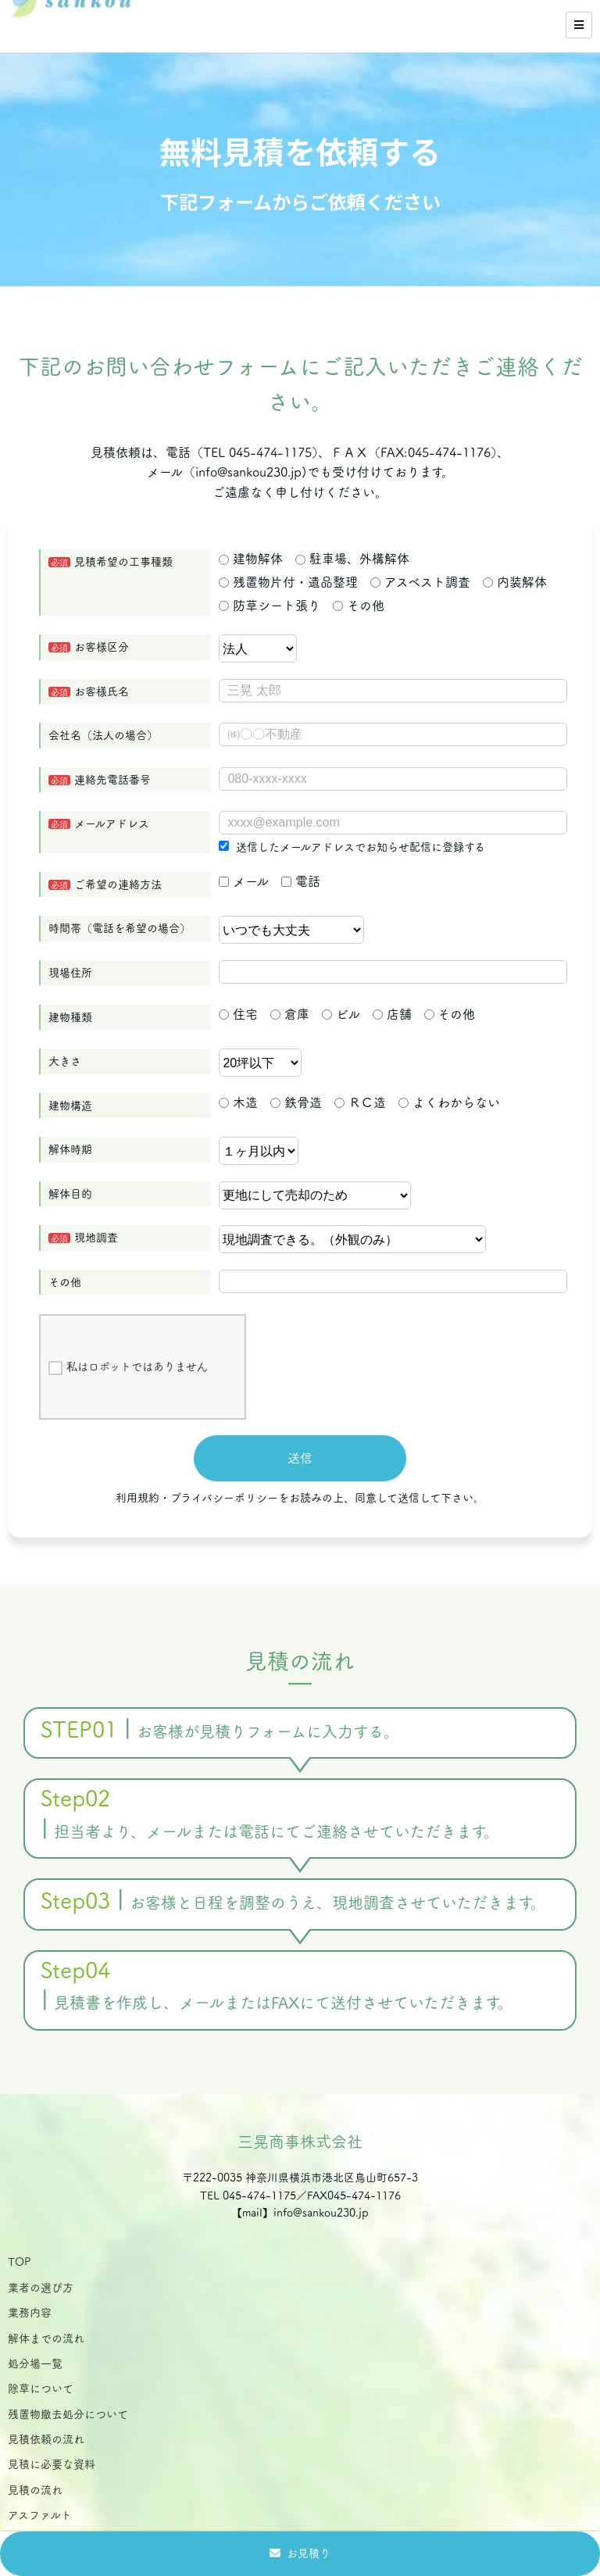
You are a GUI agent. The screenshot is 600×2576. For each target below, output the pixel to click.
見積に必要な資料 (51, 2464)
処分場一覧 (35, 2363)
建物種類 (70, 1017)
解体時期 (70, 1149)
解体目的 (70, 1193)
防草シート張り (269, 605)
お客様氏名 (101, 691)
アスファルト (40, 2515)
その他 (358, 605)
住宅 (238, 1014)
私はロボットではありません (128, 1368)
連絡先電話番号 (112, 779)
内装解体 (515, 582)
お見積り (308, 2553)
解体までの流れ (46, 2338)
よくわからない (449, 1102)
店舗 (392, 1014)
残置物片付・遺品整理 (288, 582)
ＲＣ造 (360, 1102)
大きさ (64, 1061)
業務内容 (30, 2312)
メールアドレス (111, 823)
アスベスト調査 (420, 582)
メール (244, 881)
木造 (238, 1102)
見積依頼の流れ (46, 2439)
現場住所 (70, 972)
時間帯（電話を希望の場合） (119, 928)
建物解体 (251, 558)
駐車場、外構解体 (352, 558)
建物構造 (70, 1105)
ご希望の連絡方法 (118, 884)
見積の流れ (35, 2490)
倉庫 (289, 1014)
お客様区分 (101, 646)
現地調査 (96, 1237)
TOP (19, 2261)
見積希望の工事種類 (123, 561)
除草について (40, 2388)
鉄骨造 (296, 1102)
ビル (341, 1014)
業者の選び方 (40, 2287)
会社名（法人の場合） (103, 735)
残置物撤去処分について (68, 2414)
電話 (300, 881)
